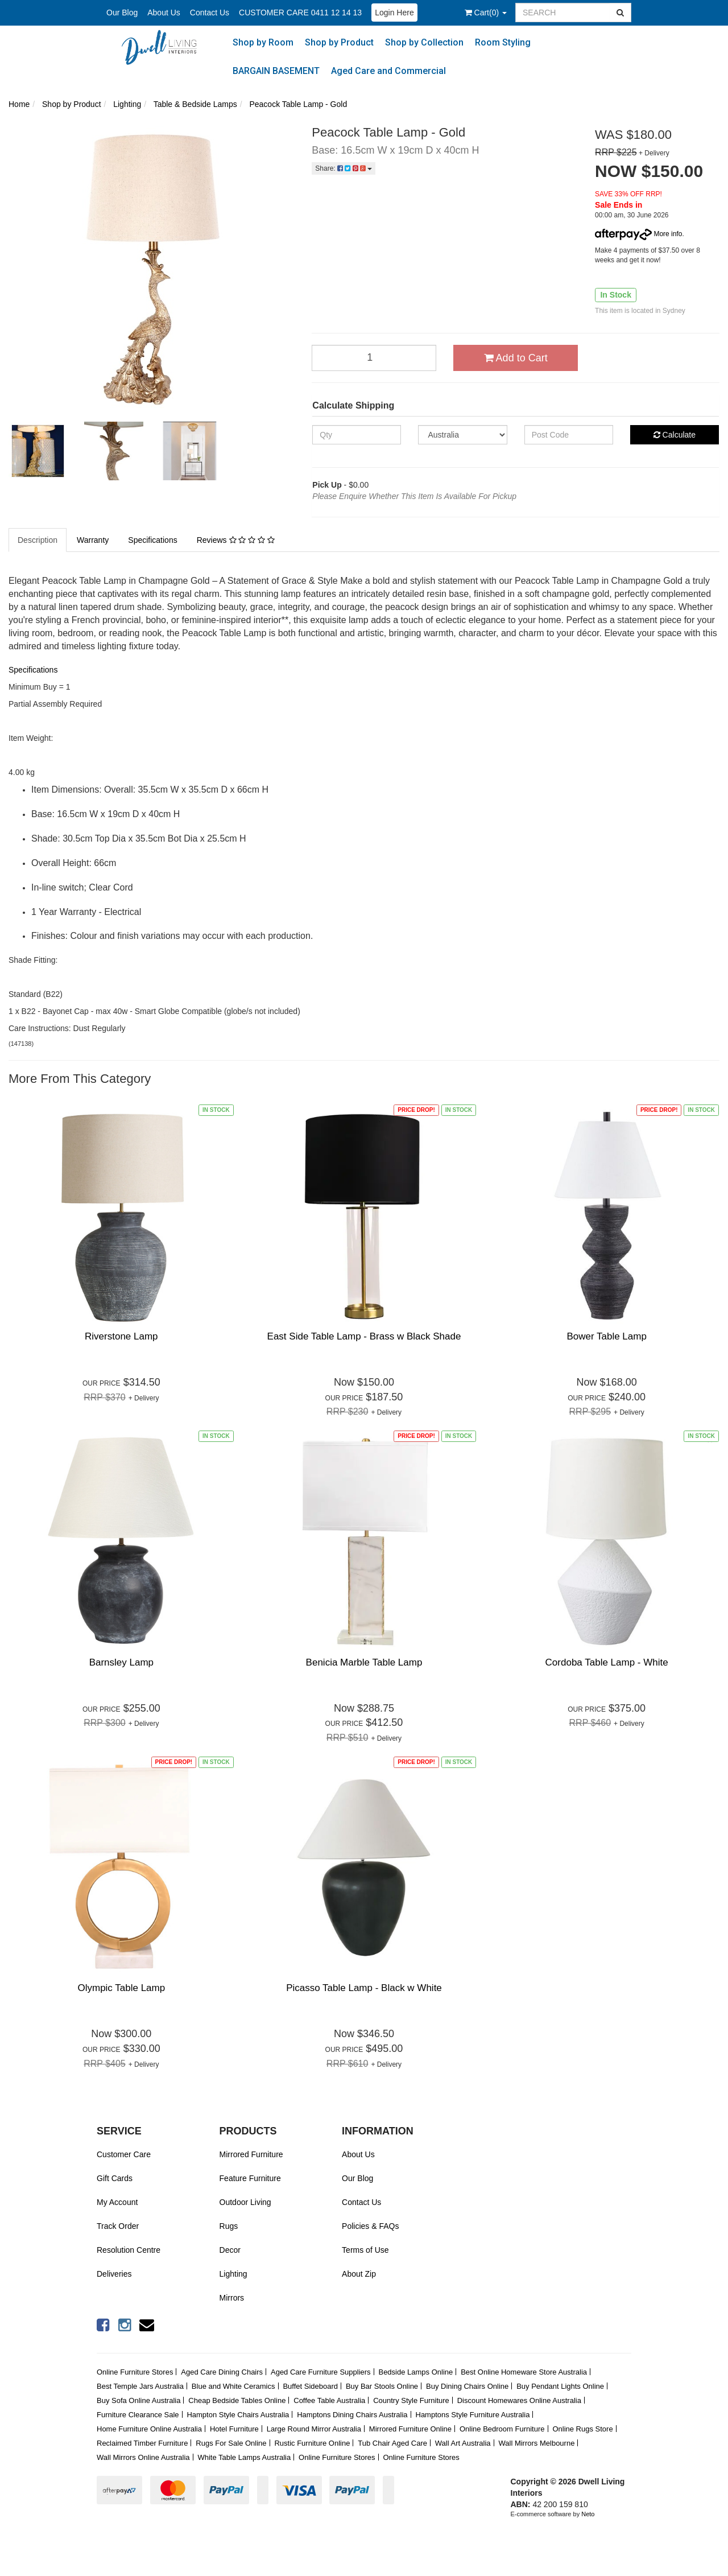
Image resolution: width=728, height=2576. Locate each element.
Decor (230, 2249)
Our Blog (122, 12)
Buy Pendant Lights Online (560, 2386)
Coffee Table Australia (329, 2400)
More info (638, 234)
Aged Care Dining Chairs (222, 2372)
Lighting (233, 2273)
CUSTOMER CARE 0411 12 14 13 (300, 12)
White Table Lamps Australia (244, 2457)
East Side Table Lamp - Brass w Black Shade (364, 1336)
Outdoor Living (245, 2202)
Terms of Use (365, 2249)
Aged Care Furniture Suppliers (321, 2372)
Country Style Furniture (411, 2400)
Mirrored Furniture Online (410, 2429)
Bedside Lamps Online (415, 2372)
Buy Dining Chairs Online (467, 2386)
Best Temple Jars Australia (140, 2386)
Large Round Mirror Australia (314, 2429)
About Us (163, 12)
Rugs (229, 2226)
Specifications (152, 540)
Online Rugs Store (582, 2429)
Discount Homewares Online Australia (519, 2400)
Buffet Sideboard (310, 2386)
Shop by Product (339, 42)
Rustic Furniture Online (312, 2443)
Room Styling (503, 42)
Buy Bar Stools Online (382, 2386)
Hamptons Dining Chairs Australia (352, 2414)
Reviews (236, 540)
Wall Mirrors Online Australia (143, 2457)
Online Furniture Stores (135, 2372)
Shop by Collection (424, 42)
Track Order (118, 2226)
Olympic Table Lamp (121, 1988)
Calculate (674, 434)
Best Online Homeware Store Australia (524, 2372)
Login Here (394, 12)
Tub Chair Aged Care (392, 2443)
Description (37, 540)
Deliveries (114, 2273)
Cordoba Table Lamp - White (606, 1662)
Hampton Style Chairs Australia (238, 2414)
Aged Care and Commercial (388, 70)
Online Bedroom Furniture (502, 2429)
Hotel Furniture (234, 2429)
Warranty (93, 540)
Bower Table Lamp (606, 1336)
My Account (117, 2202)
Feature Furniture (250, 2178)
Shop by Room (263, 42)
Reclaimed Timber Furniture (142, 2443)
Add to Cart (516, 358)
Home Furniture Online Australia (149, 2429)
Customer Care (124, 2154)
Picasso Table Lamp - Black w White (364, 1988)
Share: (343, 168)
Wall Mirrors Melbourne (537, 2443)
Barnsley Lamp (121, 1662)
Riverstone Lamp (121, 1336)
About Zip (359, 2273)
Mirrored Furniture (251, 2154)
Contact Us (209, 12)
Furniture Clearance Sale (138, 2414)
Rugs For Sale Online (231, 2443)
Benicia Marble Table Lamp (364, 1662)
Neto (587, 2514)
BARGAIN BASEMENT (276, 70)
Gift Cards (115, 2178)
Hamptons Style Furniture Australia (473, 2414)
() (486, 12)
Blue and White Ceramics (233, 2386)
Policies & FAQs (370, 2226)
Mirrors (232, 2297)
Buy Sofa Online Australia (138, 2400)
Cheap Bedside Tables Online (237, 2400)
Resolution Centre (128, 2249)
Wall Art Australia (463, 2443)
